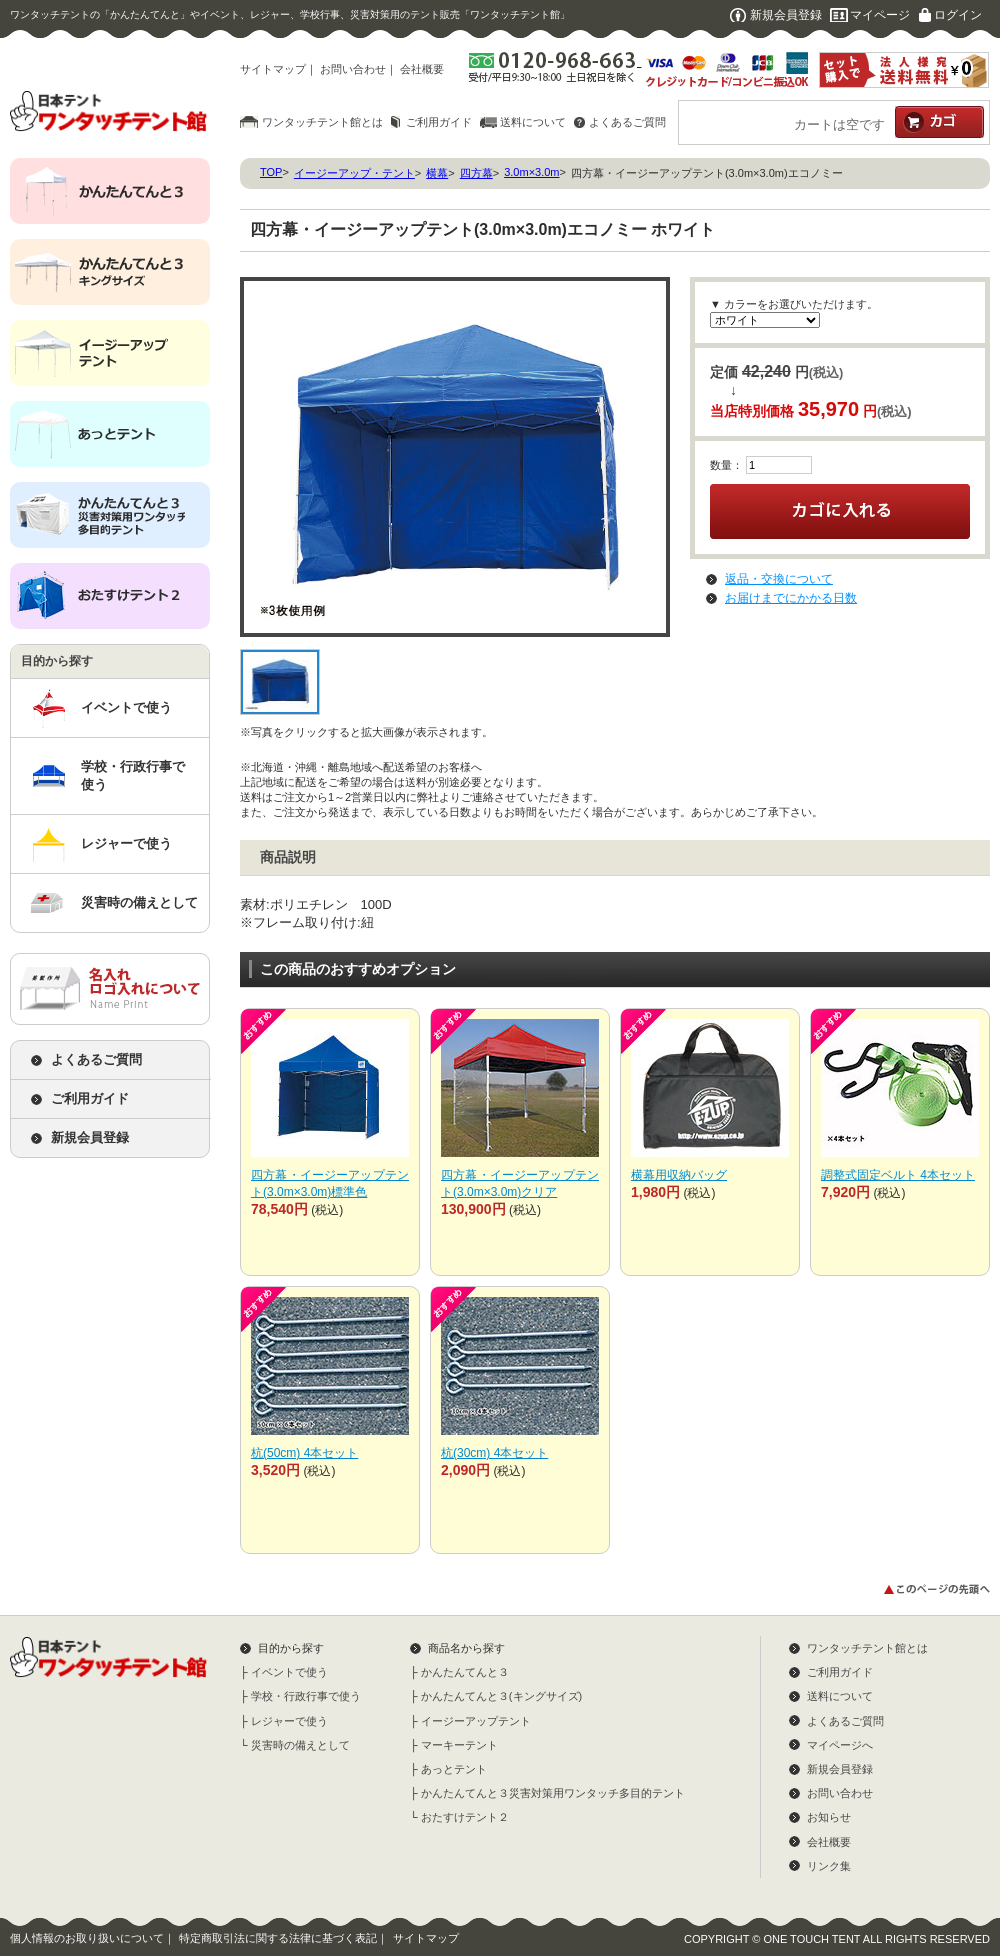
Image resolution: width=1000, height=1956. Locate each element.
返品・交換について (779, 579)
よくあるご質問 (627, 122)
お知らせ (829, 1817)
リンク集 (829, 1866)
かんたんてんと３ (465, 1672)
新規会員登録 (786, 15)
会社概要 (422, 69)
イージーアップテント (476, 1721)
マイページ (880, 15)
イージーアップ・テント (354, 173)
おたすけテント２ (465, 1817)
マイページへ (840, 1745)
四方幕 (476, 173)
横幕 (437, 173)
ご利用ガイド (439, 122)
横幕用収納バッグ (679, 1175)
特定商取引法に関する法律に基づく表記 (278, 1938)
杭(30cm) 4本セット (494, 1453)
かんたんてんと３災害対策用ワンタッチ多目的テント (553, 1793)
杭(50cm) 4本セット (304, 1453)
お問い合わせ (353, 69)
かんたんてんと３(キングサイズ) (501, 1696)
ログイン (958, 15)
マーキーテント (459, 1745)
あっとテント (454, 1769)
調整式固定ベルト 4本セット (898, 1175)
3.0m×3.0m (531, 172)
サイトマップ (273, 69)
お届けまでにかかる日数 (791, 598)
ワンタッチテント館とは (322, 122)
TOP (271, 172)
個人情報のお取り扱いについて (87, 1938)
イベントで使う (126, 707)
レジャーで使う (126, 843)
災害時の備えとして (139, 902)
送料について (533, 122)
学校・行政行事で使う (133, 775)
